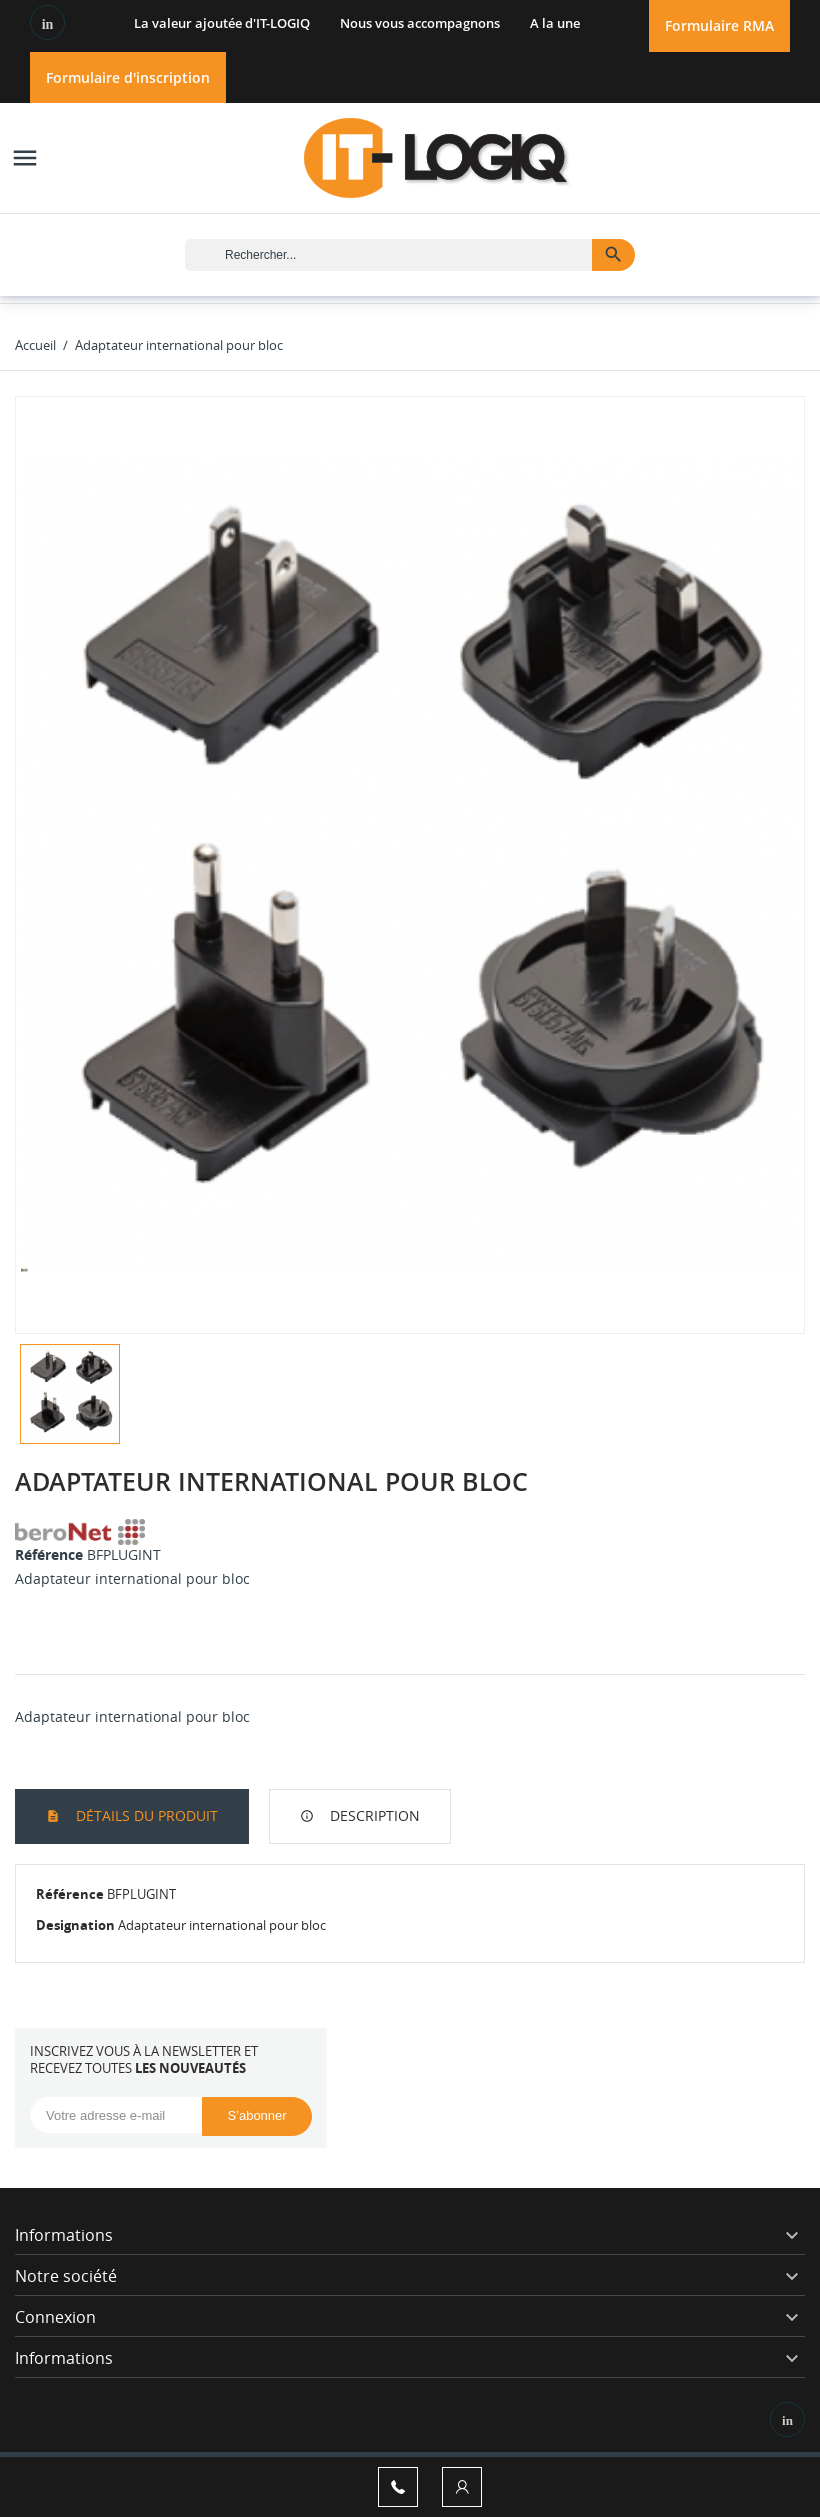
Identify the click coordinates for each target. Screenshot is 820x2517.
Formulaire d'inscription (128, 77)
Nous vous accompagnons (420, 23)
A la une (555, 23)
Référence (49, 1554)
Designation (75, 1925)
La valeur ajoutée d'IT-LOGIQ (222, 23)
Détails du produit (145, 1815)
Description (373, 1815)
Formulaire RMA (719, 25)
